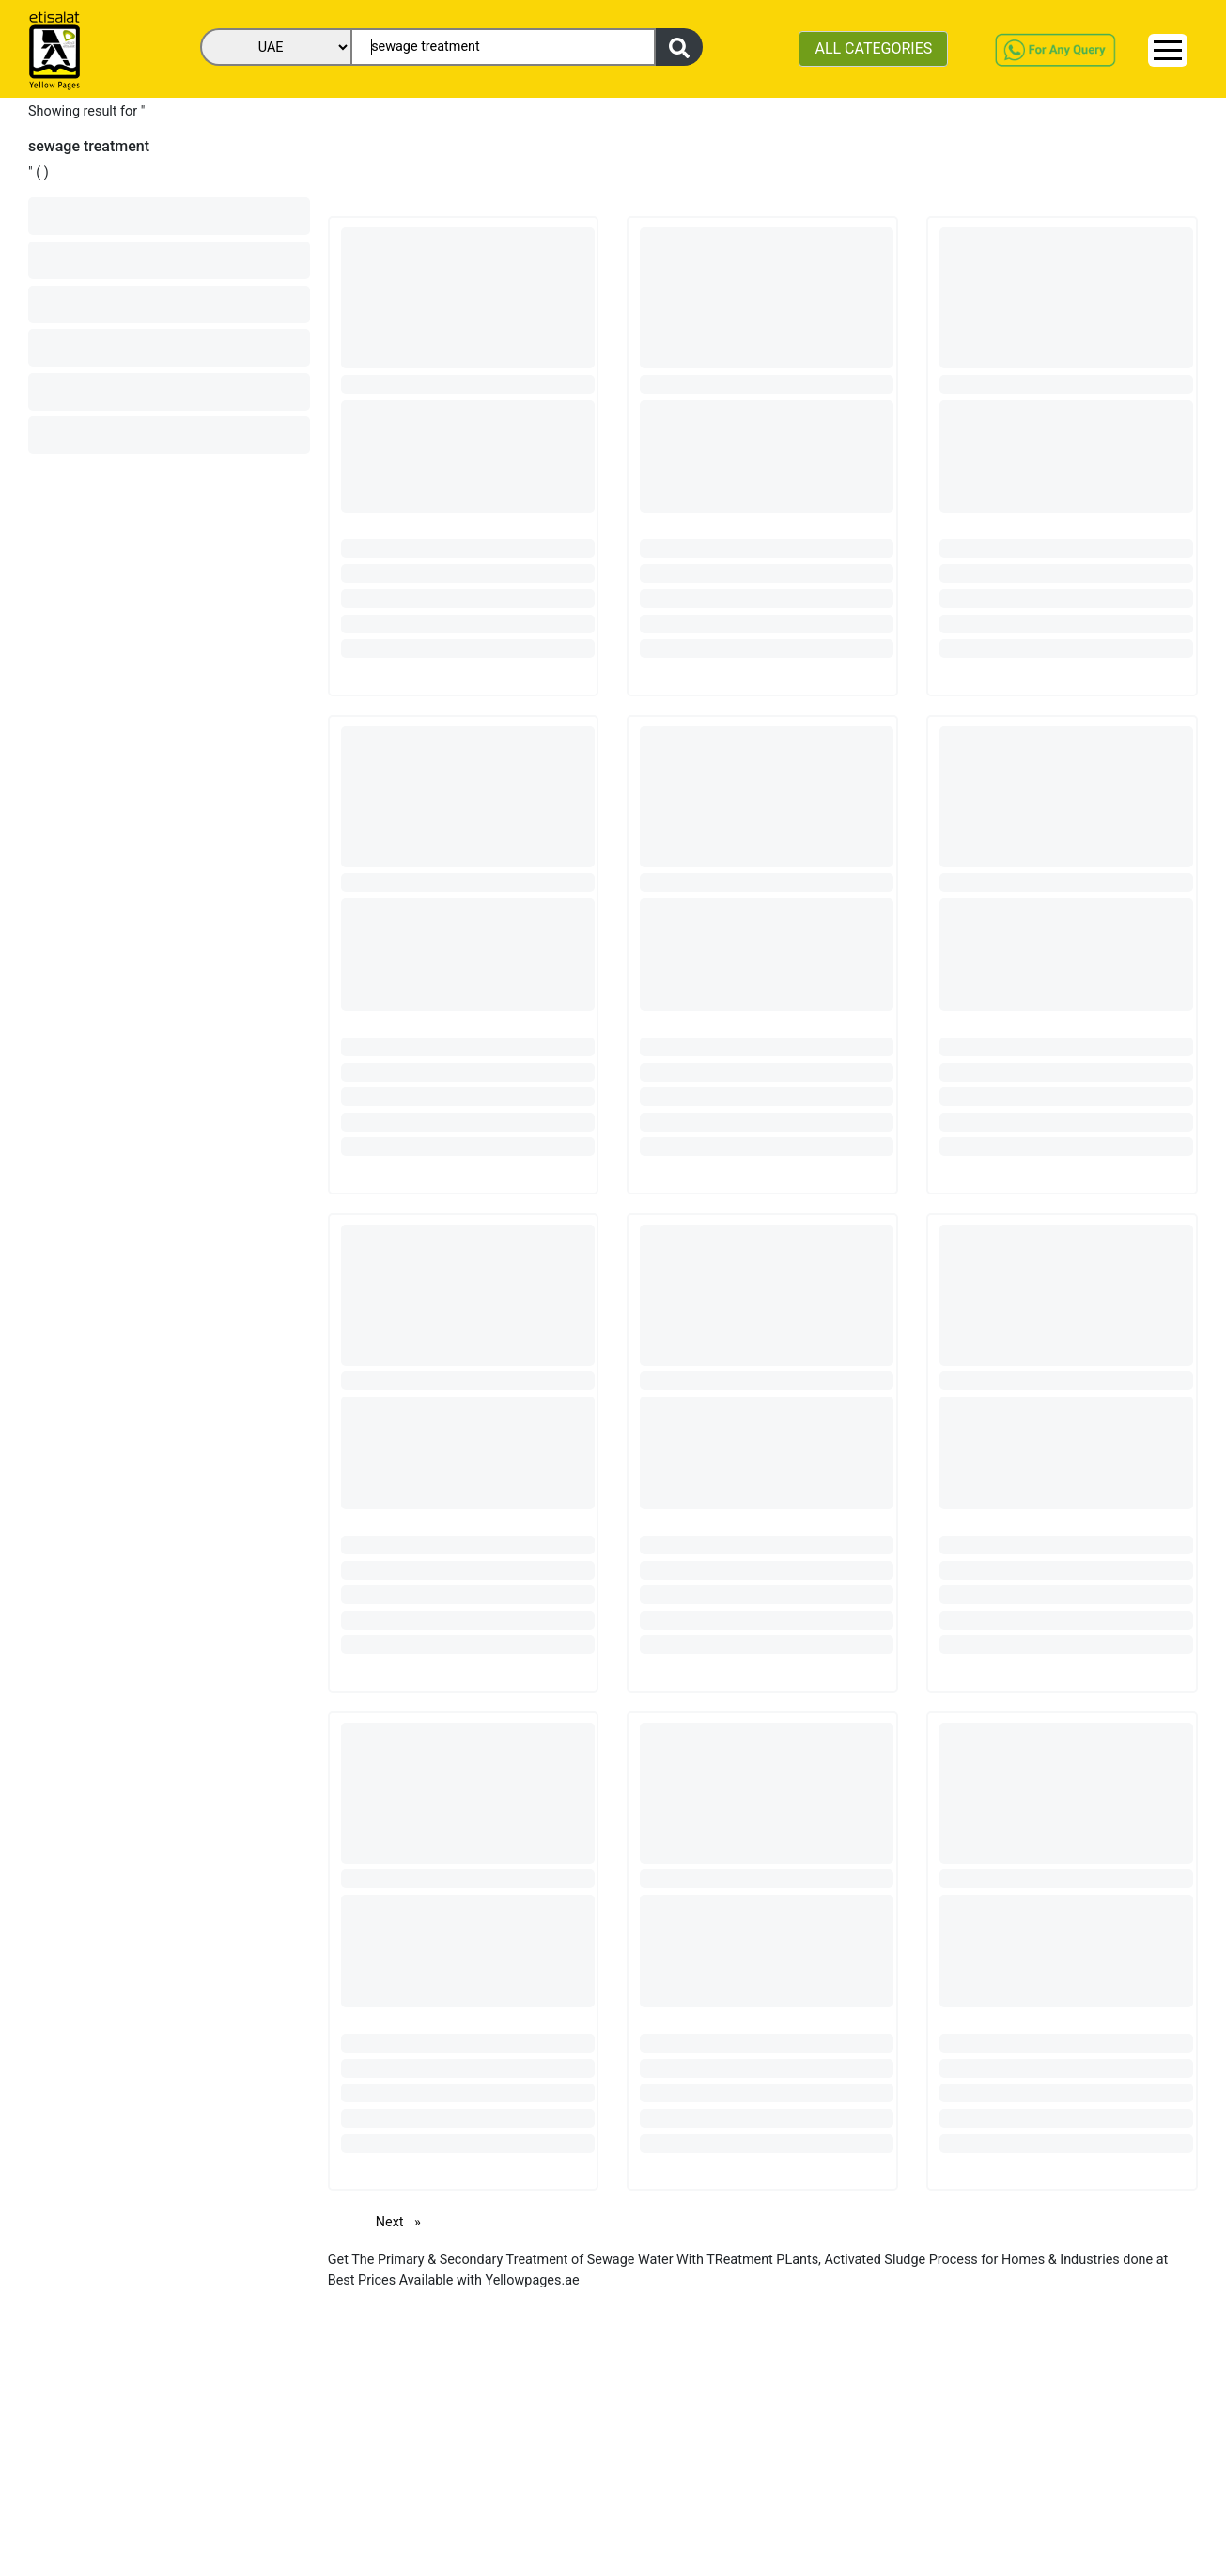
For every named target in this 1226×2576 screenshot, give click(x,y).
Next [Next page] (403, 2221)
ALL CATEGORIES (873, 48)
